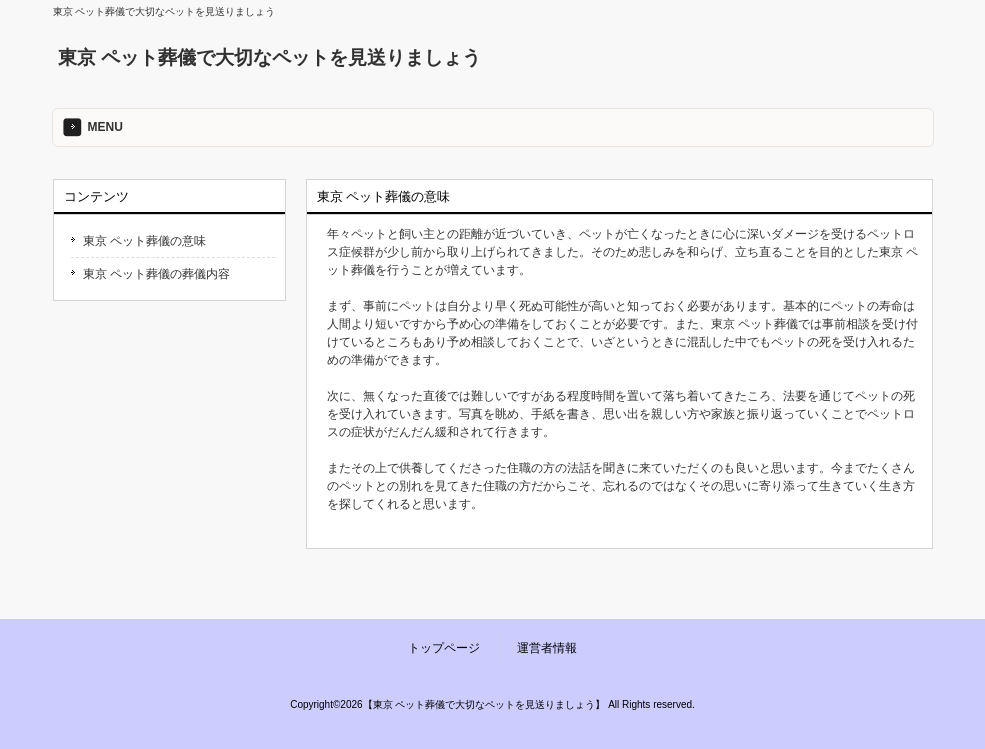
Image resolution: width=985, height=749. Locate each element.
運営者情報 (547, 648)
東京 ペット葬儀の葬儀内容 (156, 274)
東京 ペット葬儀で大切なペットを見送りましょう (269, 57)
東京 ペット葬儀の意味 (144, 241)
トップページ (444, 648)
